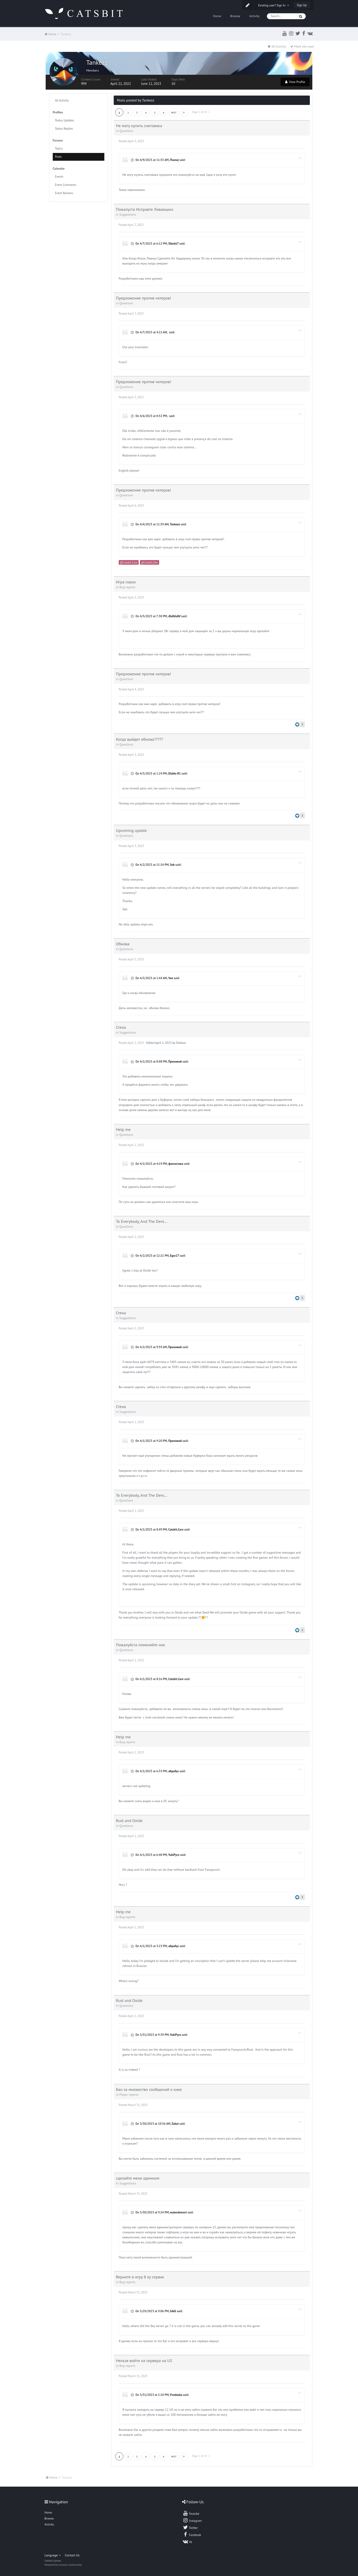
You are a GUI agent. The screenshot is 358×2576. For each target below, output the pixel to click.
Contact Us (72, 2555)
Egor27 (174, 1256)
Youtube (191, 2513)
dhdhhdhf (174, 616)
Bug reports (127, 587)
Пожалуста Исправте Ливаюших (144, 209)
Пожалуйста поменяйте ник (140, 1644)
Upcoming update (131, 830)
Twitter (190, 2527)
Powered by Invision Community (63, 2564)
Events (59, 177)
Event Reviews (64, 193)
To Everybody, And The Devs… (141, 1221)
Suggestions (127, 214)
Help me (123, 1129)
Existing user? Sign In (273, 5)
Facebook (192, 2534)
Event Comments (65, 185)
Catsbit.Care (176, 1529)
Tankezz (175, 524)
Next (173, 112)
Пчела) (174, 160)
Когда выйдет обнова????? (139, 739)
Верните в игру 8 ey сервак (140, 2276)
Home (217, 16)
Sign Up (302, 5)
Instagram (192, 2520)
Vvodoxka (176, 2395)
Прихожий (175, 1062)
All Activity (62, 100)
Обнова (122, 943)
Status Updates (64, 120)
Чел (170, 978)
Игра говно (126, 582)
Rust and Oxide (129, 1820)
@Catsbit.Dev (149, 562)
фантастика (175, 1164)
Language (53, 2555)
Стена (121, 1027)
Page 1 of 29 (201, 112)
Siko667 (173, 244)
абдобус (173, 1771)
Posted (131, 141)
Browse (235, 16)
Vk (187, 2541)
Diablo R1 (174, 773)
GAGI (173, 2311)
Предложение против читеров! (143, 298)
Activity (254, 16)
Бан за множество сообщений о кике (149, 2089)
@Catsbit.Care (128, 562)
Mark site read (301, 46)
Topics (59, 148)
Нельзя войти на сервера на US (144, 2360)
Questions (126, 131)
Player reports (129, 2094)
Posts (58, 157)
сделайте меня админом (137, 2178)
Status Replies (64, 129)
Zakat (175, 2124)
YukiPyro (173, 1855)
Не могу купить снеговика (139, 125)
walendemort (178, 2212)
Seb (172, 865)
